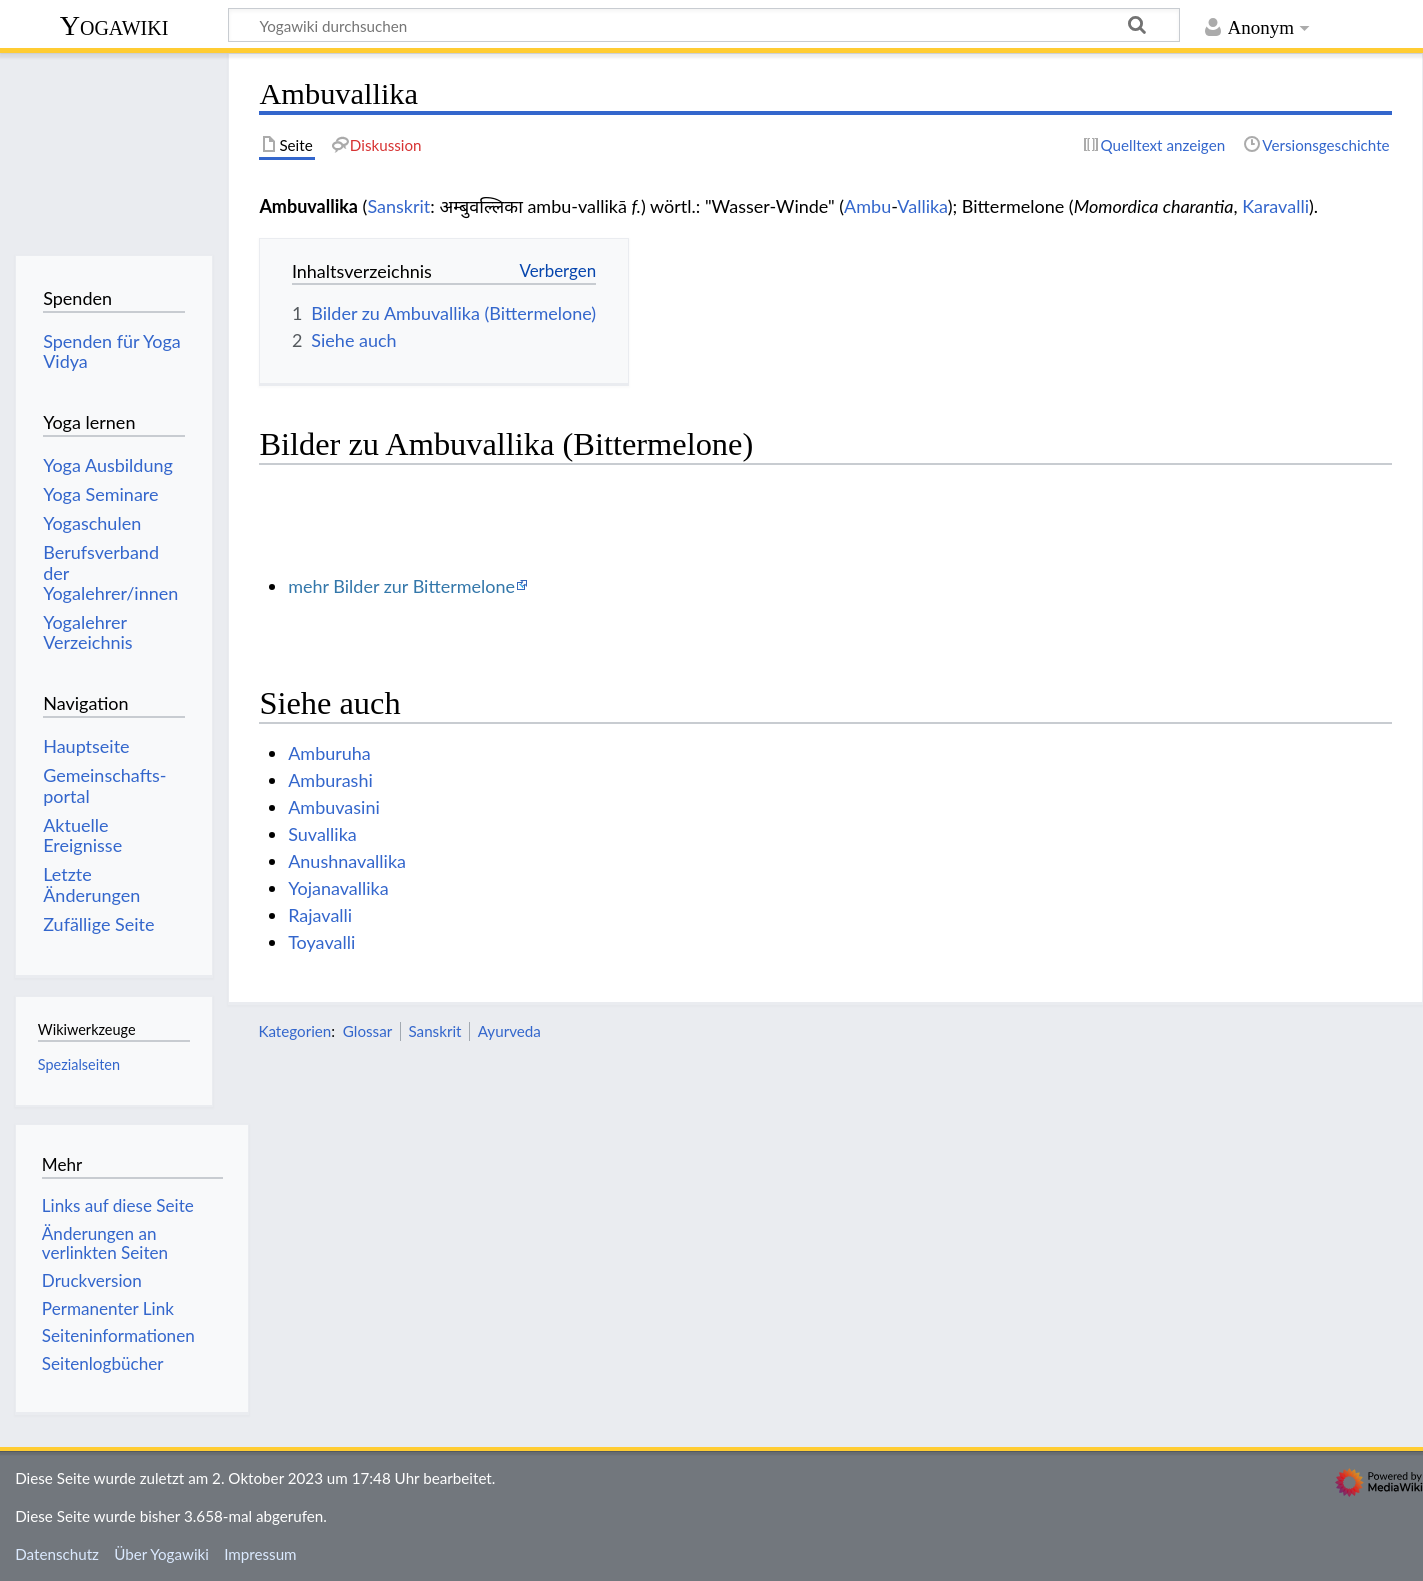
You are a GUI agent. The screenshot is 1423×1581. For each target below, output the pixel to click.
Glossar (367, 1031)
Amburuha (329, 753)
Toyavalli (321, 942)
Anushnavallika (347, 861)
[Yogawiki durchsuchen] (704, 25)
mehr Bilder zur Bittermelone (401, 586)
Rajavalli (320, 915)
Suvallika (322, 834)
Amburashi (330, 780)
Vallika (922, 206)
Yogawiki (114, 25)
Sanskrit (398, 206)
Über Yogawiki (161, 1554)
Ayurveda (509, 1031)
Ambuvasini (334, 807)
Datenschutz (57, 1554)
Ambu (867, 206)
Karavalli (1275, 206)
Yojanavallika (338, 888)
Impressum (260, 1554)
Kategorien (294, 1031)
